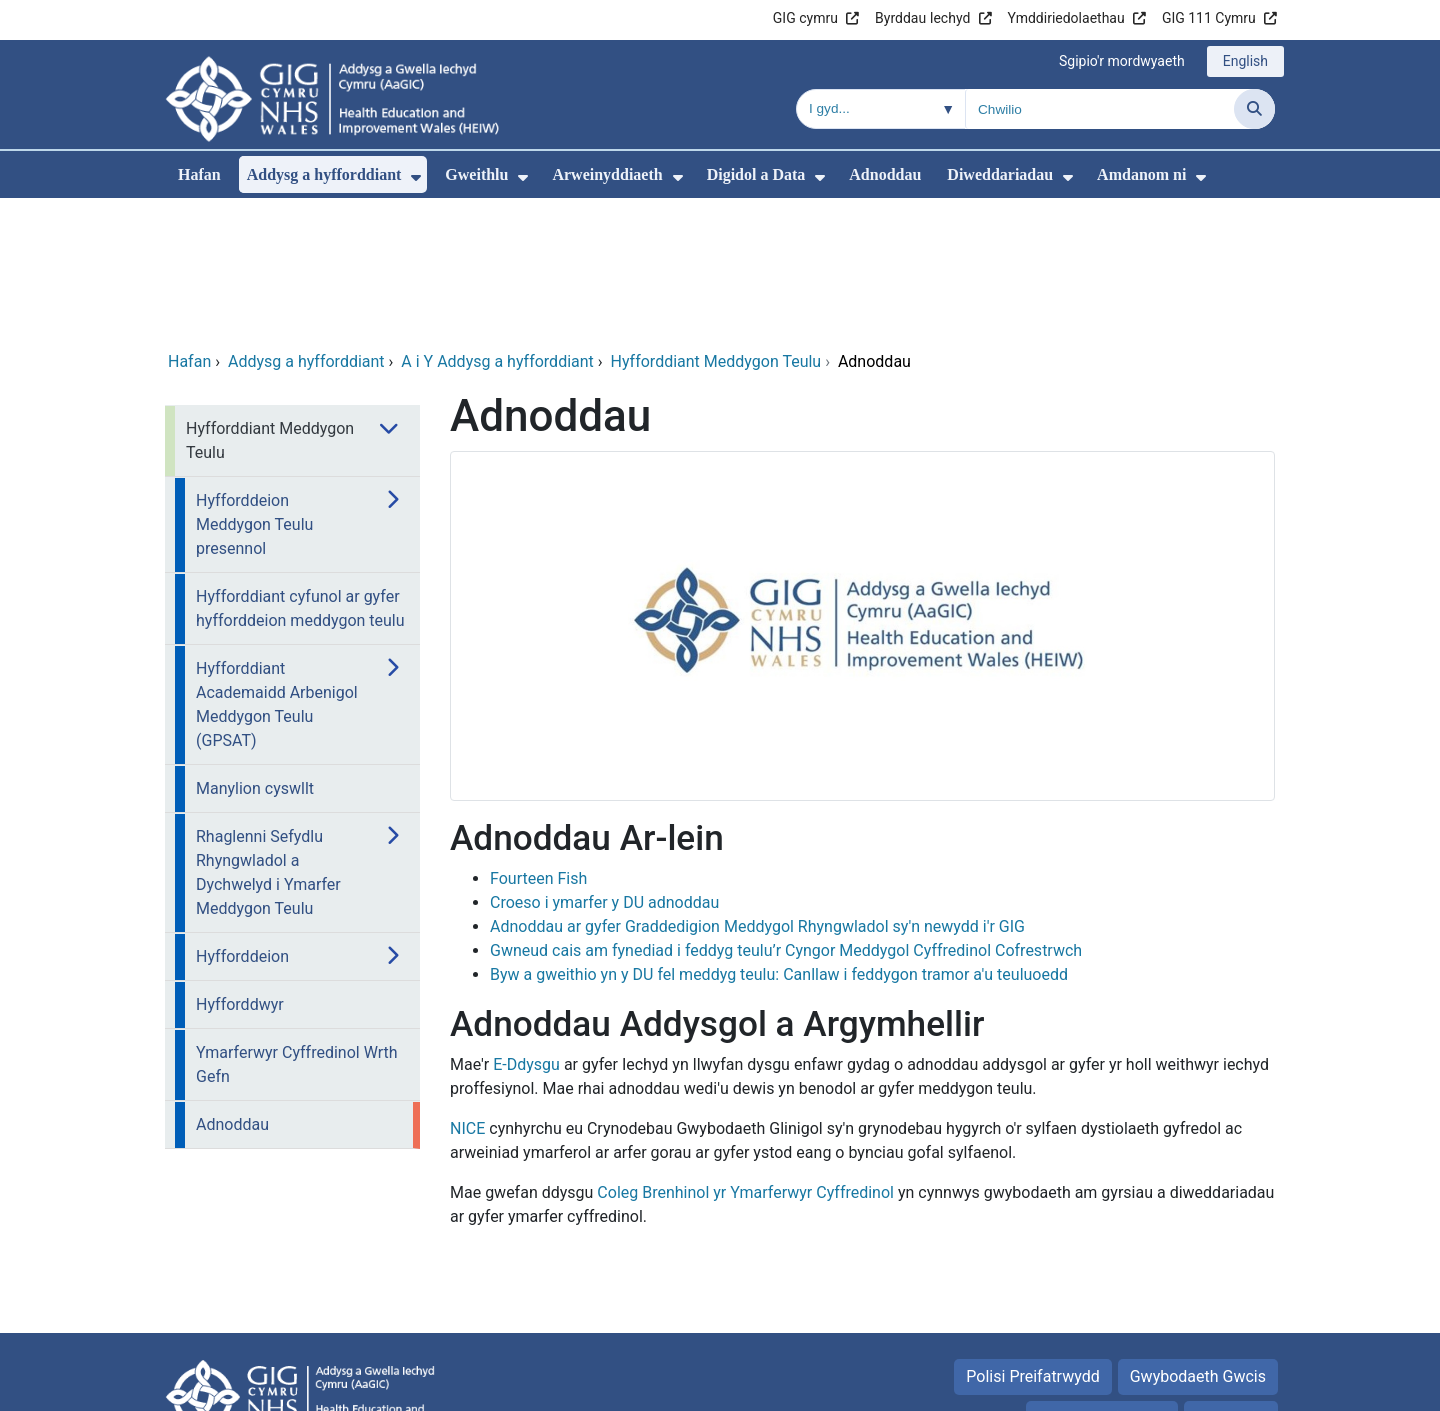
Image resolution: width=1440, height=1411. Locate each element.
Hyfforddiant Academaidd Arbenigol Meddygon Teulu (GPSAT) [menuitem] (277, 568)
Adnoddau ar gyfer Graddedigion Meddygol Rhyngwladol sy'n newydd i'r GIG (757, 790)
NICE (467, 992)
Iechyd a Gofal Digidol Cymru (1151, 1385)
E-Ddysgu (526, 928)
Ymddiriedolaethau (1066, 18)
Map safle (1231, 1282)
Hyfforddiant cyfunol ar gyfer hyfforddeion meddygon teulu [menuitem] (300, 472)
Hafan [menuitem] (199, 174)
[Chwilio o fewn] (881, 109)
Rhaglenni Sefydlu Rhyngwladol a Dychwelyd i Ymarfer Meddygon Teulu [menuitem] (268, 736)
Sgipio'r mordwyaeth (1122, 61)
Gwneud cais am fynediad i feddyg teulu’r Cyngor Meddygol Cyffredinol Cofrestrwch (786, 814)
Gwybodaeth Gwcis (1198, 1240)
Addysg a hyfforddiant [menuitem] (324, 174)
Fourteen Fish (538, 742)
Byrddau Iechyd (922, 18)
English (1245, 61)
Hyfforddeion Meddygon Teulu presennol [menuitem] (254, 388)
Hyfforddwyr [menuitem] (240, 868)
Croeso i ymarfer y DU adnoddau (604, 766)
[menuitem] (416, 177)
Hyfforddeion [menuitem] (242, 820)
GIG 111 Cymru (1209, 18)
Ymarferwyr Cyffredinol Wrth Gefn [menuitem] (297, 928)
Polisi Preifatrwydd (1032, 1240)
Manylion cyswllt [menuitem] (255, 652)
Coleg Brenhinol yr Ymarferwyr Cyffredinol (745, 1056)
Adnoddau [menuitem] (885, 174)
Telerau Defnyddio (1102, 1282)
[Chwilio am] (1100, 109)
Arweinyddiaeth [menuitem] (607, 174)
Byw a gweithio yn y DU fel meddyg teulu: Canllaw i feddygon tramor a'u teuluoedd (779, 838)
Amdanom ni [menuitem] (1141, 174)
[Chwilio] (1254, 109)
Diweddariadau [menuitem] (1000, 174)
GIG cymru (805, 18)
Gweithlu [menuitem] (476, 174)
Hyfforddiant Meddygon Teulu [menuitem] (270, 304)
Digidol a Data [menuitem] (756, 174)
